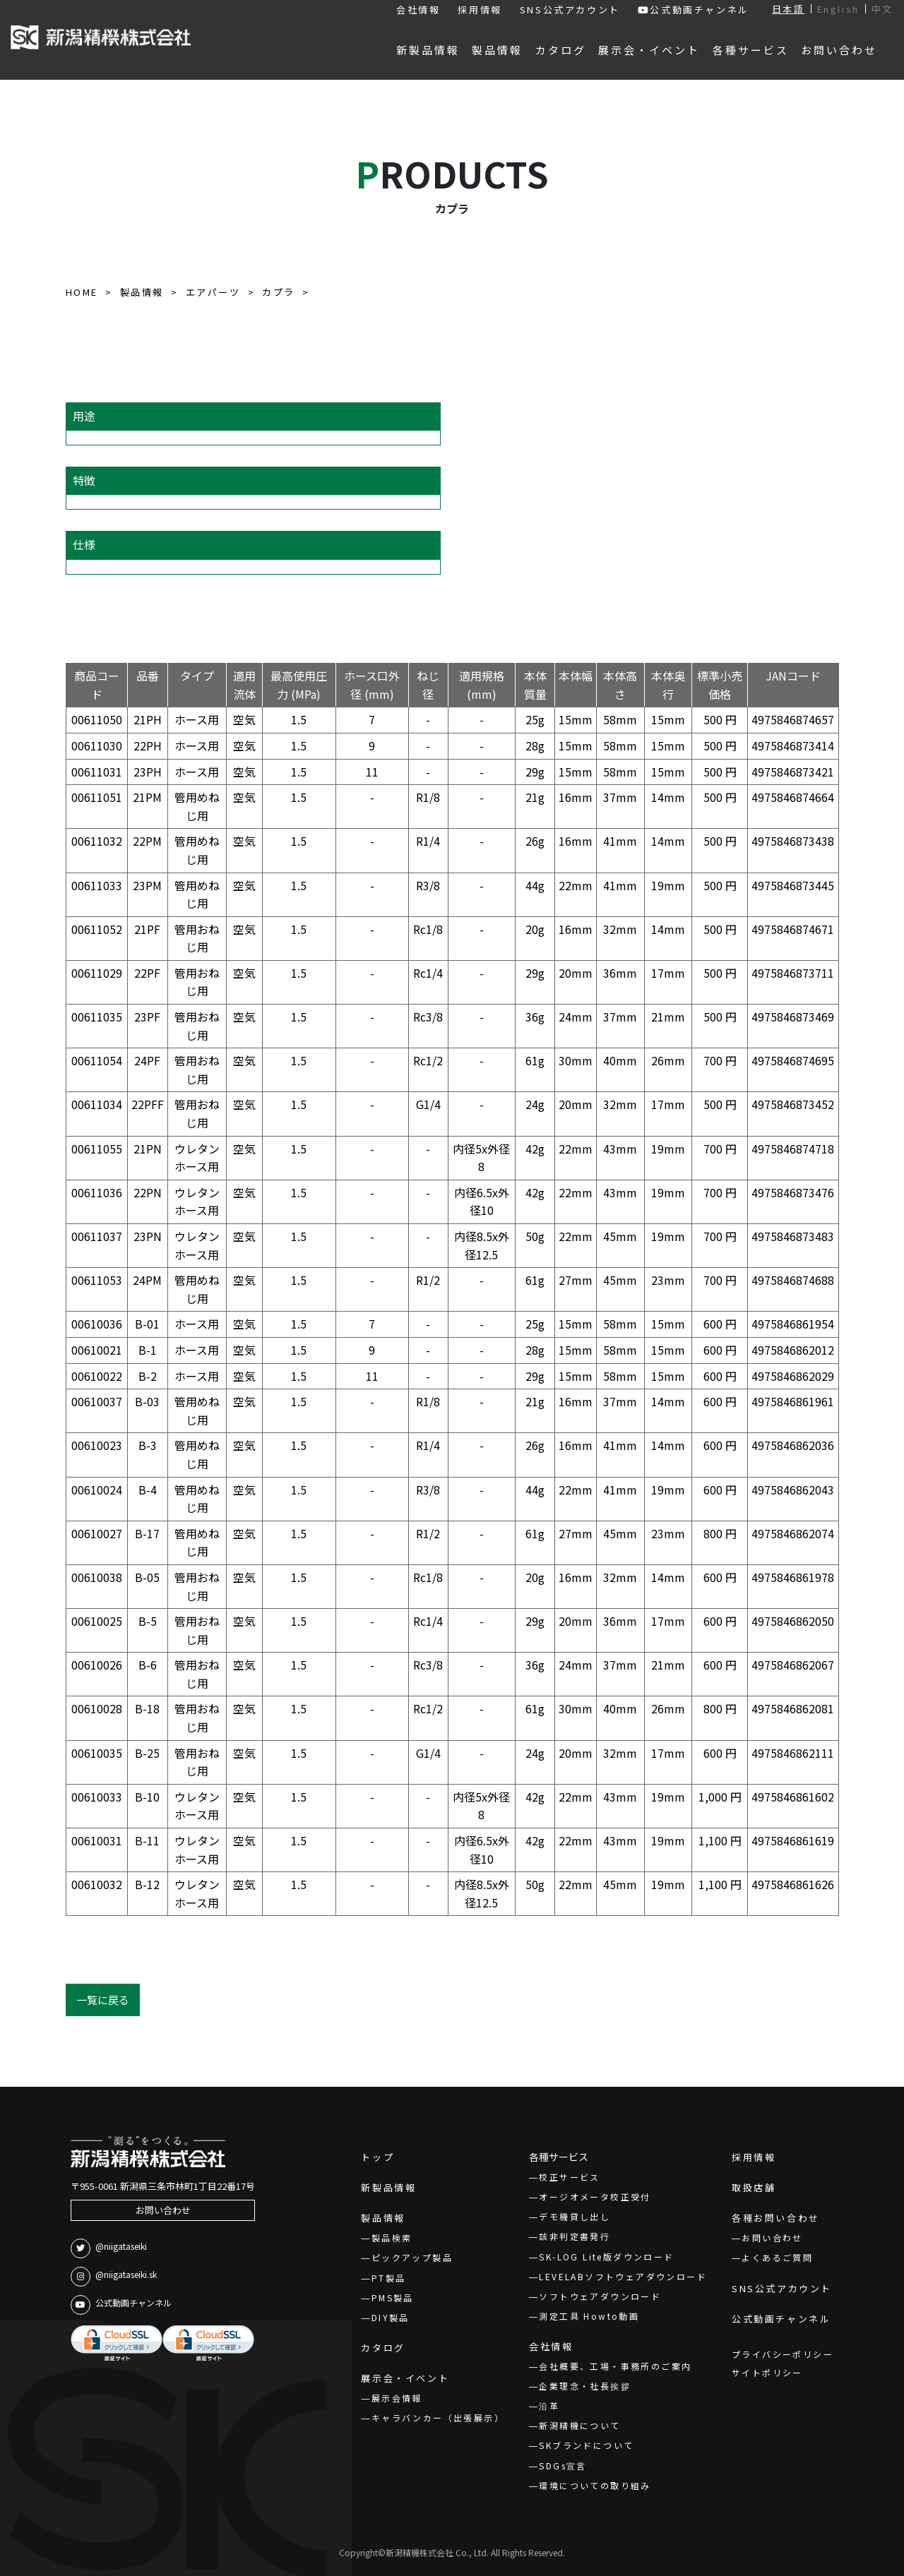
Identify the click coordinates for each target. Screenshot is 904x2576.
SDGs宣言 (562, 2466)
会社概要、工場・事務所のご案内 (615, 2366)
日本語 (788, 9)
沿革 (549, 2406)
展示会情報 (396, 2398)
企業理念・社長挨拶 (585, 2386)
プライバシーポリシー (782, 2354)
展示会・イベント (405, 2378)
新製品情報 (388, 2187)
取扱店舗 (753, 2187)
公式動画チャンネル (693, 9)
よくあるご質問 (777, 2257)
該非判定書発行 (574, 2236)
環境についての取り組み (594, 2485)
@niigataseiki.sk (114, 2277)
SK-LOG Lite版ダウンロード (606, 2257)
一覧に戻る (102, 1999)
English (838, 9)
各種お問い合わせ (776, 2217)
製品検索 (391, 2237)
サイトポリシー (767, 2372)
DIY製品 (390, 2317)
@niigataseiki (109, 2248)
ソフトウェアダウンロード (600, 2296)
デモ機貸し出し (574, 2216)
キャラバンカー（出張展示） (437, 2418)
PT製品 (388, 2278)
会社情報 (418, 9)
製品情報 (383, 2217)
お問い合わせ (163, 2210)
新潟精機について (579, 2425)
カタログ (383, 2347)
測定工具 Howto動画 (589, 2316)
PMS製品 (392, 2298)
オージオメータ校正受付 (594, 2197)
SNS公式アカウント (570, 9)
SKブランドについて (586, 2445)
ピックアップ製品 (412, 2257)
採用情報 (479, 9)
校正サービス (569, 2177)
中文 (882, 9)
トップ (377, 2157)
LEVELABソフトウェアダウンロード (623, 2276)
